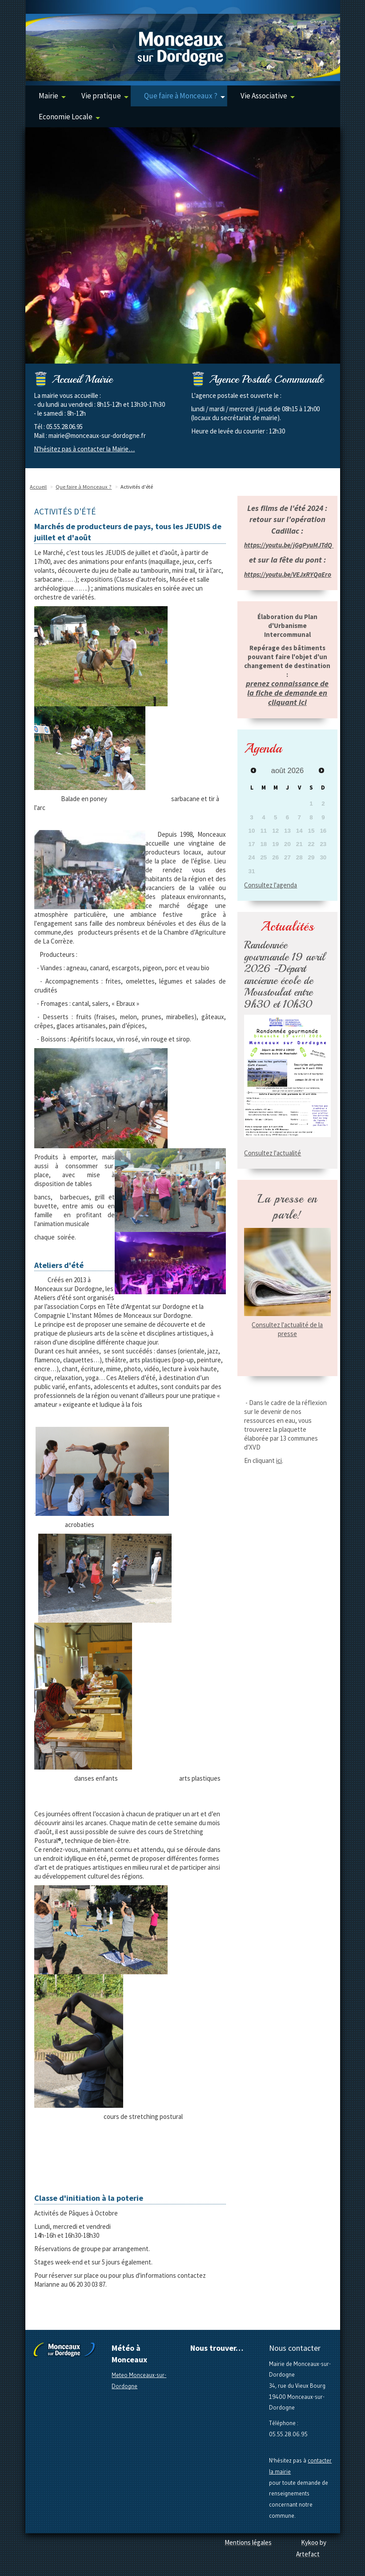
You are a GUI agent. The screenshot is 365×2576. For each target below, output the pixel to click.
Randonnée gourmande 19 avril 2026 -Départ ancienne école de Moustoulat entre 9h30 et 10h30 (284, 974)
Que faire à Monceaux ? (184, 96)
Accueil (38, 486)
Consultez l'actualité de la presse (287, 1329)
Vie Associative (268, 96)
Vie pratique (104, 96)
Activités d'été (136, 486)
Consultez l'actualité (272, 1153)
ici (279, 1460)
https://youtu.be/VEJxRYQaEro (287, 574)
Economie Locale (69, 117)
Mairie (52, 96)
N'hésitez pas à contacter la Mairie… (84, 449)
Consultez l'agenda (270, 885)
